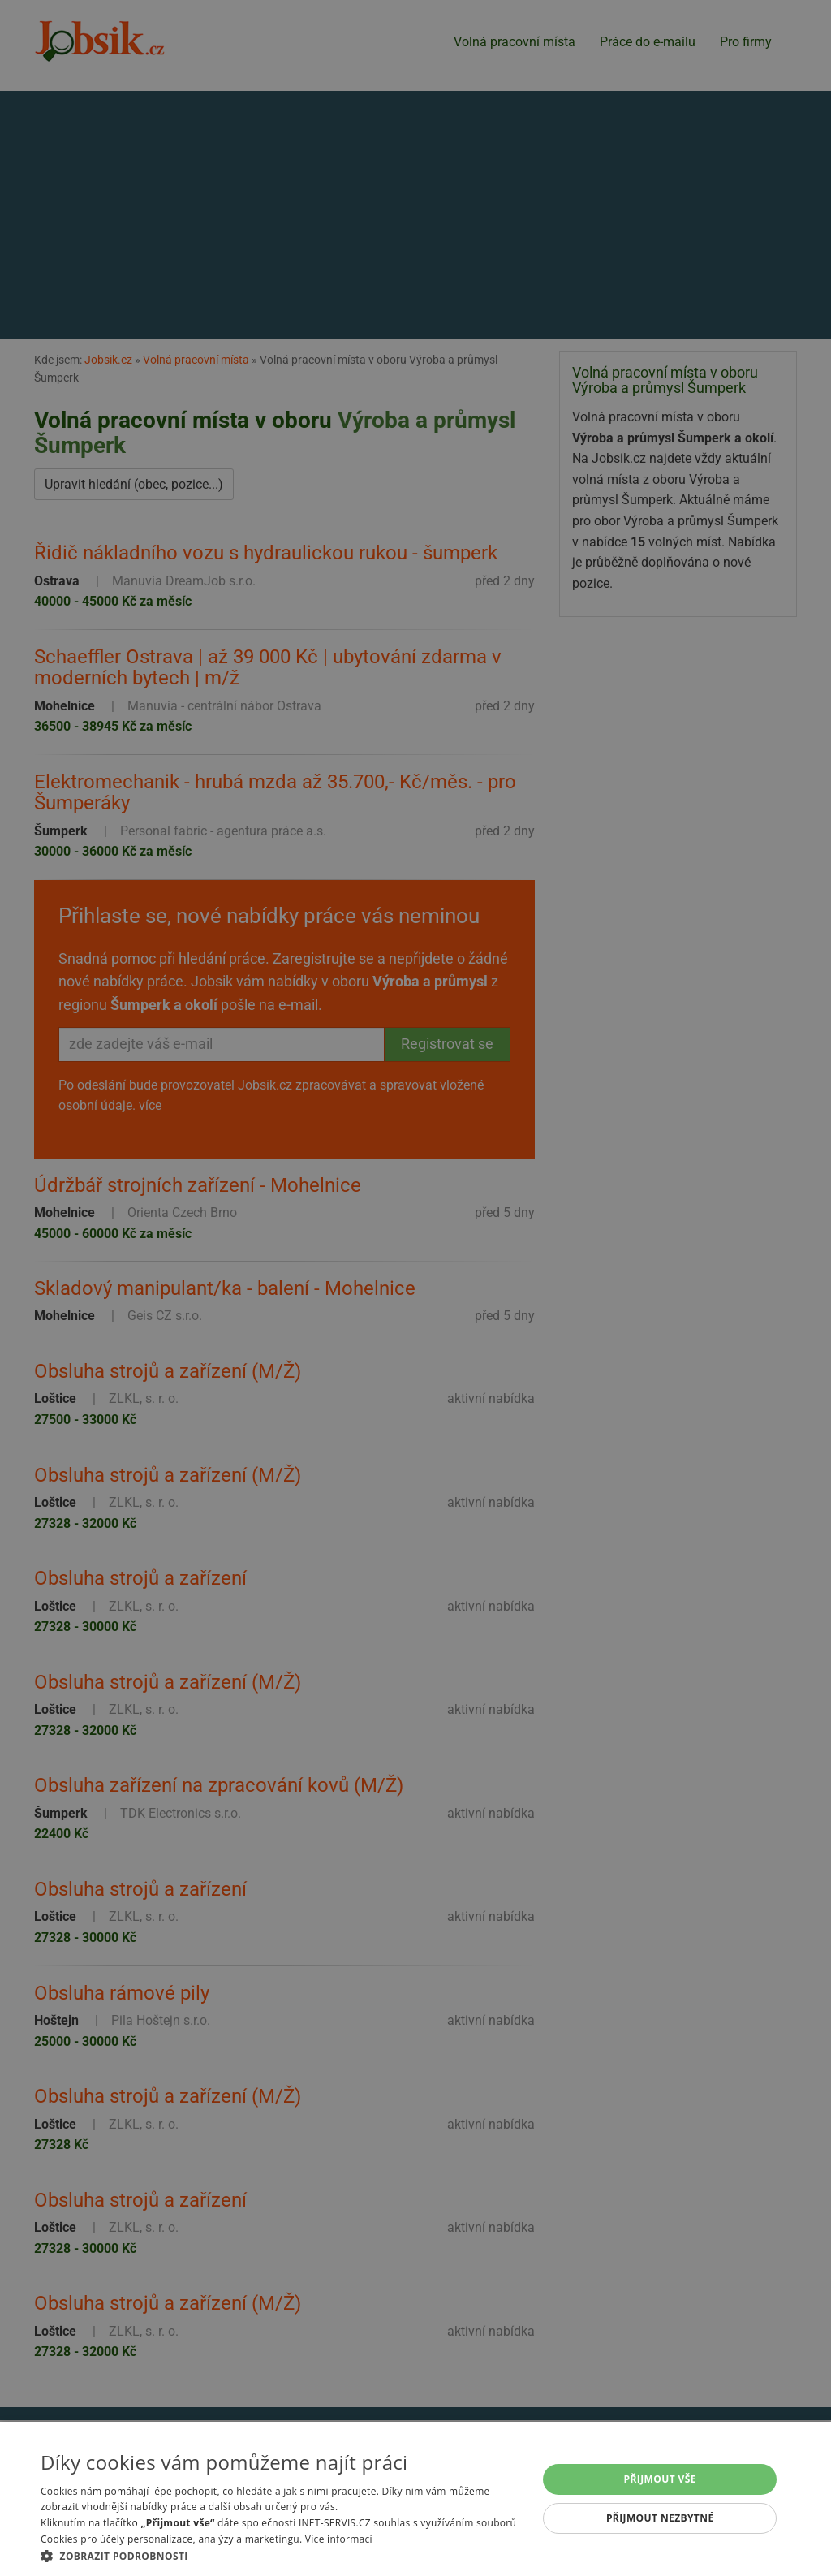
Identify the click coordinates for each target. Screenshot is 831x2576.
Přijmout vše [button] (660, 2479)
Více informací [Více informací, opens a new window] (338, 2539)
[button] (282, 2556)
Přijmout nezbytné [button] (660, 2518)
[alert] (415, 1288)
